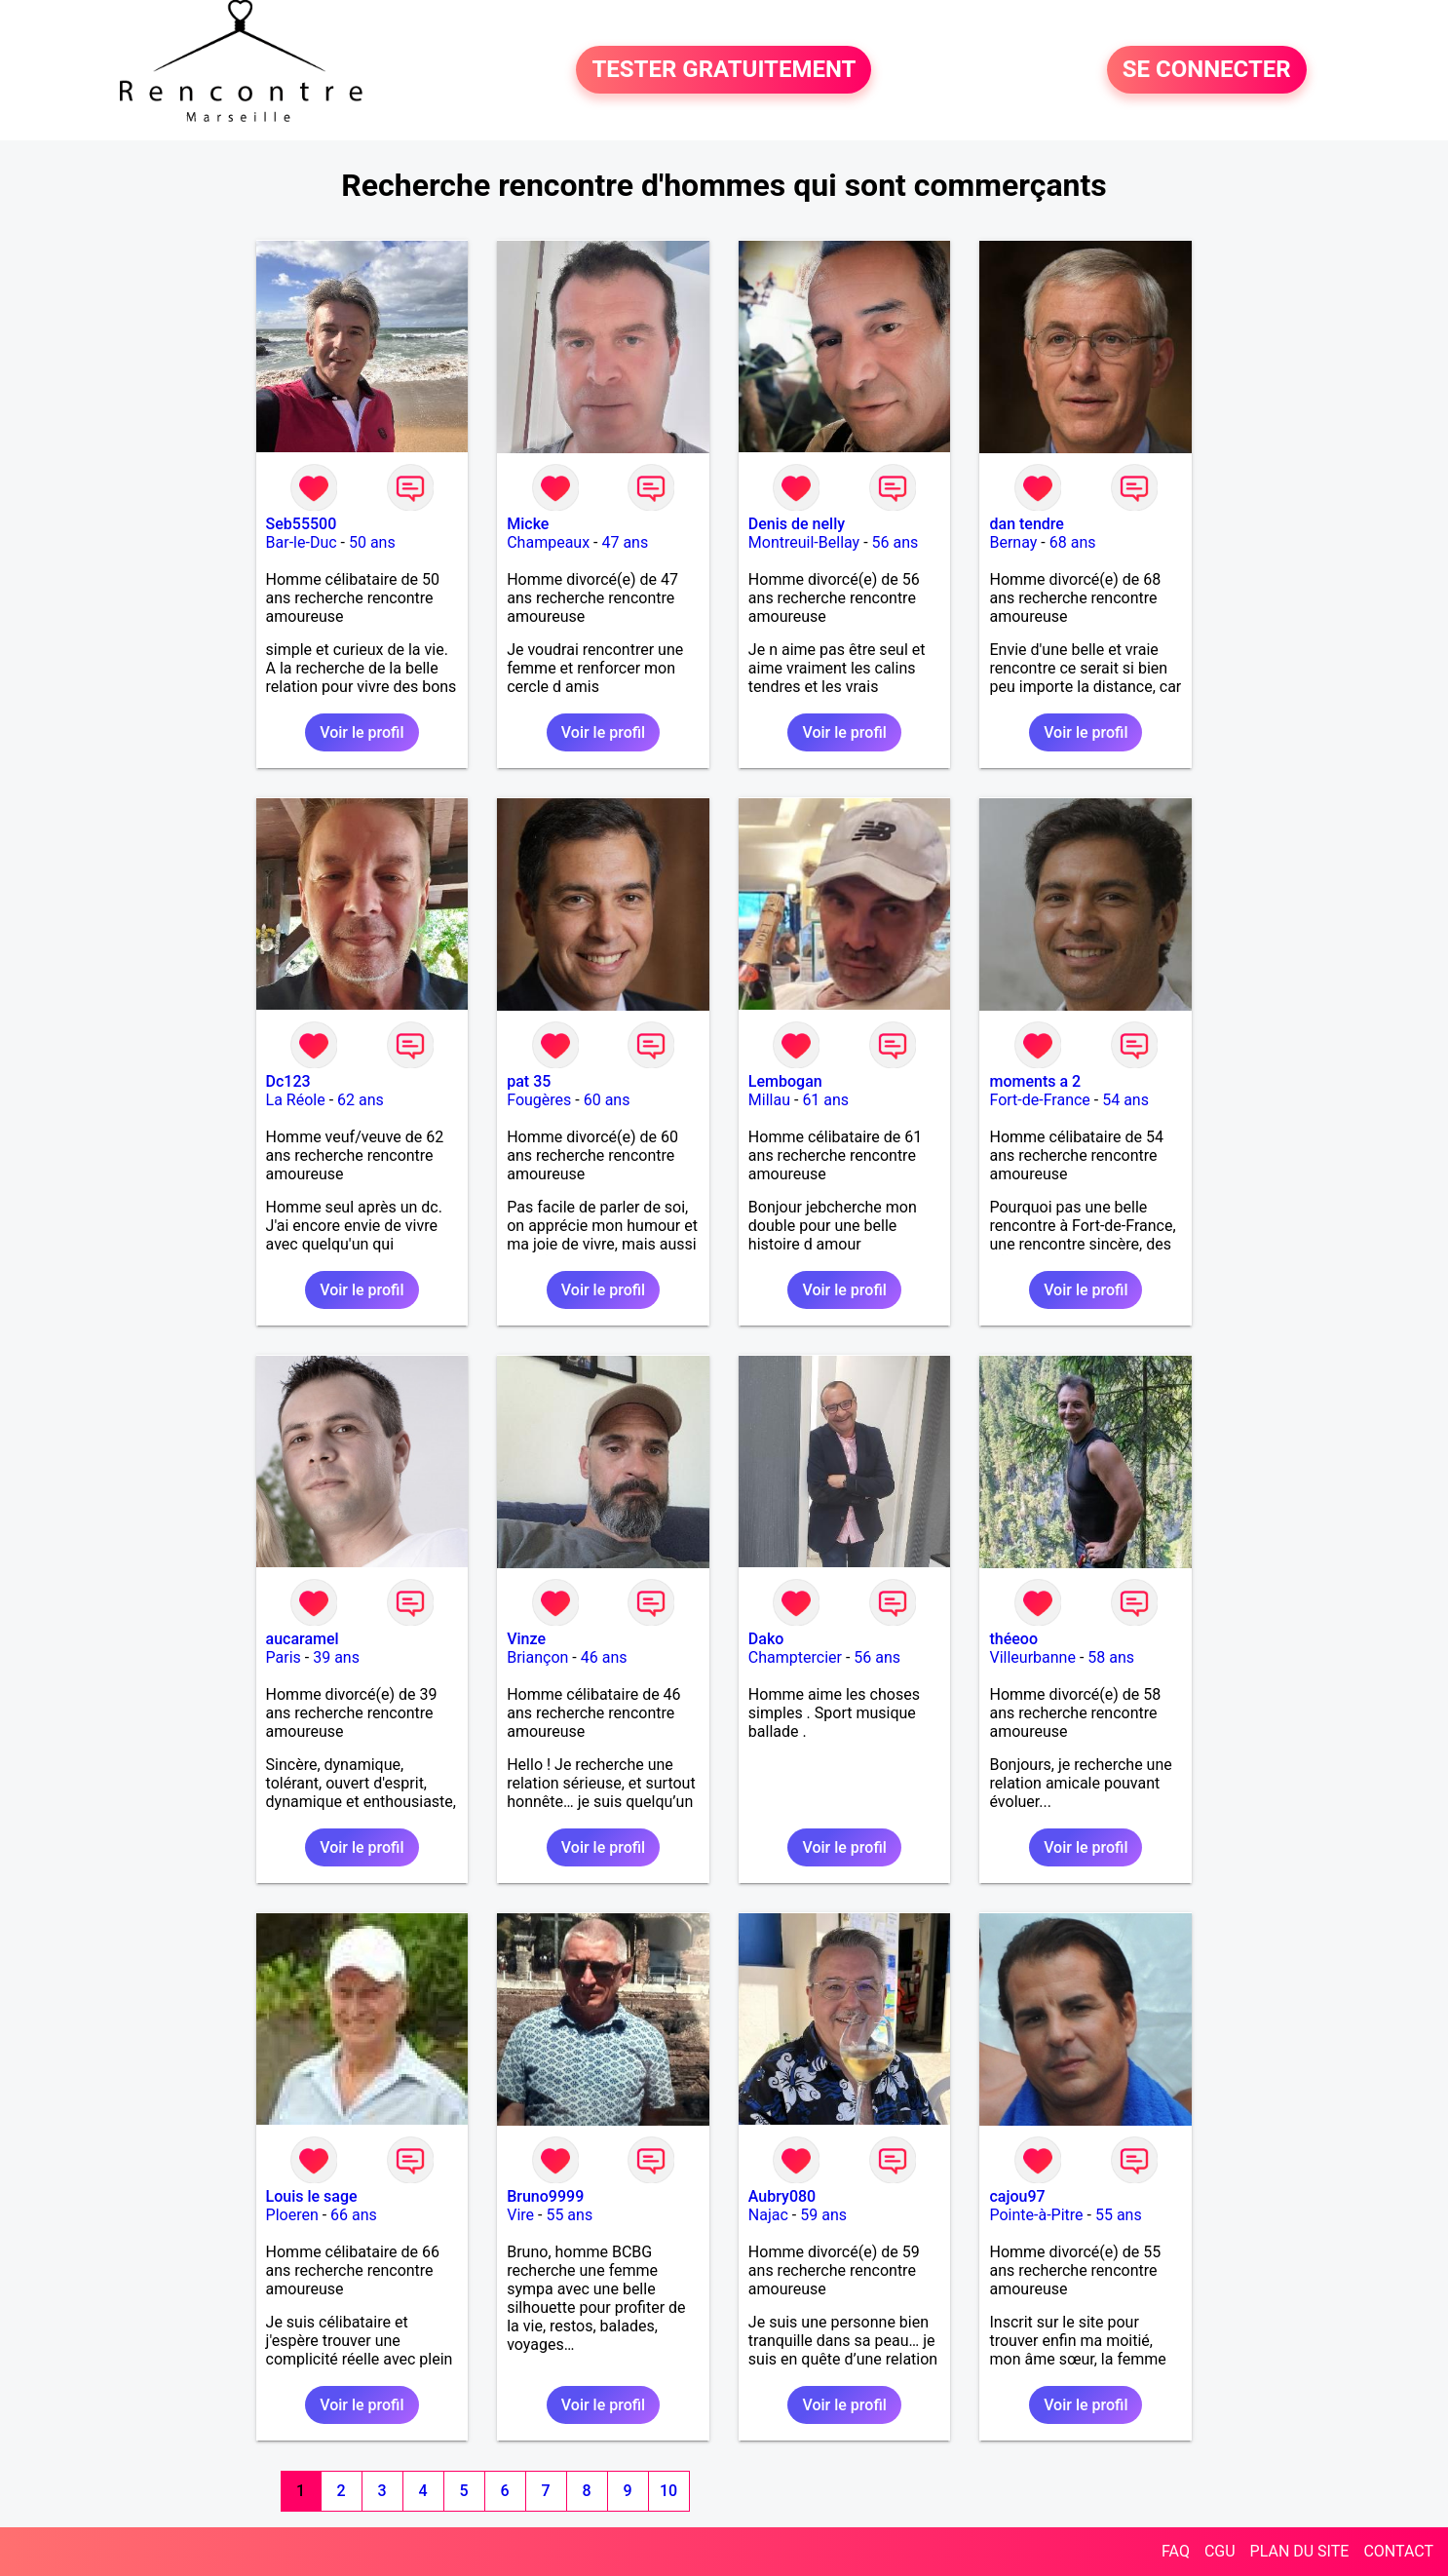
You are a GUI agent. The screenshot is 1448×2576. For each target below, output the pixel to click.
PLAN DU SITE (1300, 2551)
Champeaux (548, 542)
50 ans (372, 542)
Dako (766, 1639)
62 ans (360, 1100)
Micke (528, 524)
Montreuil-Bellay (803, 542)
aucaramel (302, 1639)
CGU (1220, 2551)
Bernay (1013, 542)
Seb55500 (301, 524)
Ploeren (292, 2215)
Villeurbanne (1032, 1657)
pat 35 (529, 1081)
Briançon (537, 1657)
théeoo (1013, 1639)
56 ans (895, 542)
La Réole (295, 1100)
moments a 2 (1035, 1081)
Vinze (526, 1639)
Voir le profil (361, 732)
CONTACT (1398, 2551)
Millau (769, 1100)
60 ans (607, 1100)
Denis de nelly (796, 524)
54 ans (1125, 1100)
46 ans (604, 1657)
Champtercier (795, 1657)
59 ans (823, 2215)
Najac (768, 2215)
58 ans (1110, 1657)
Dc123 (288, 1081)
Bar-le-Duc (301, 542)
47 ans (624, 542)
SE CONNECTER (1207, 70)
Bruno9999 (545, 2196)
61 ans (825, 1100)
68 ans (1072, 542)
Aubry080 (782, 2196)
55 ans (569, 2215)
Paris (283, 1657)
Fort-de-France (1039, 1100)
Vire (520, 2215)
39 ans (336, 1657)
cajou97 (1017, 2196)
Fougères (539, 1100)
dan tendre (1026, 524)
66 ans (353, 2215)
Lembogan (785, 1081)
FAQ (1176, 2551)
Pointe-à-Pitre (1036, 2215)
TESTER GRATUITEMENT (723, 70)
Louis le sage (312, 2196)
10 (668, 2490)
